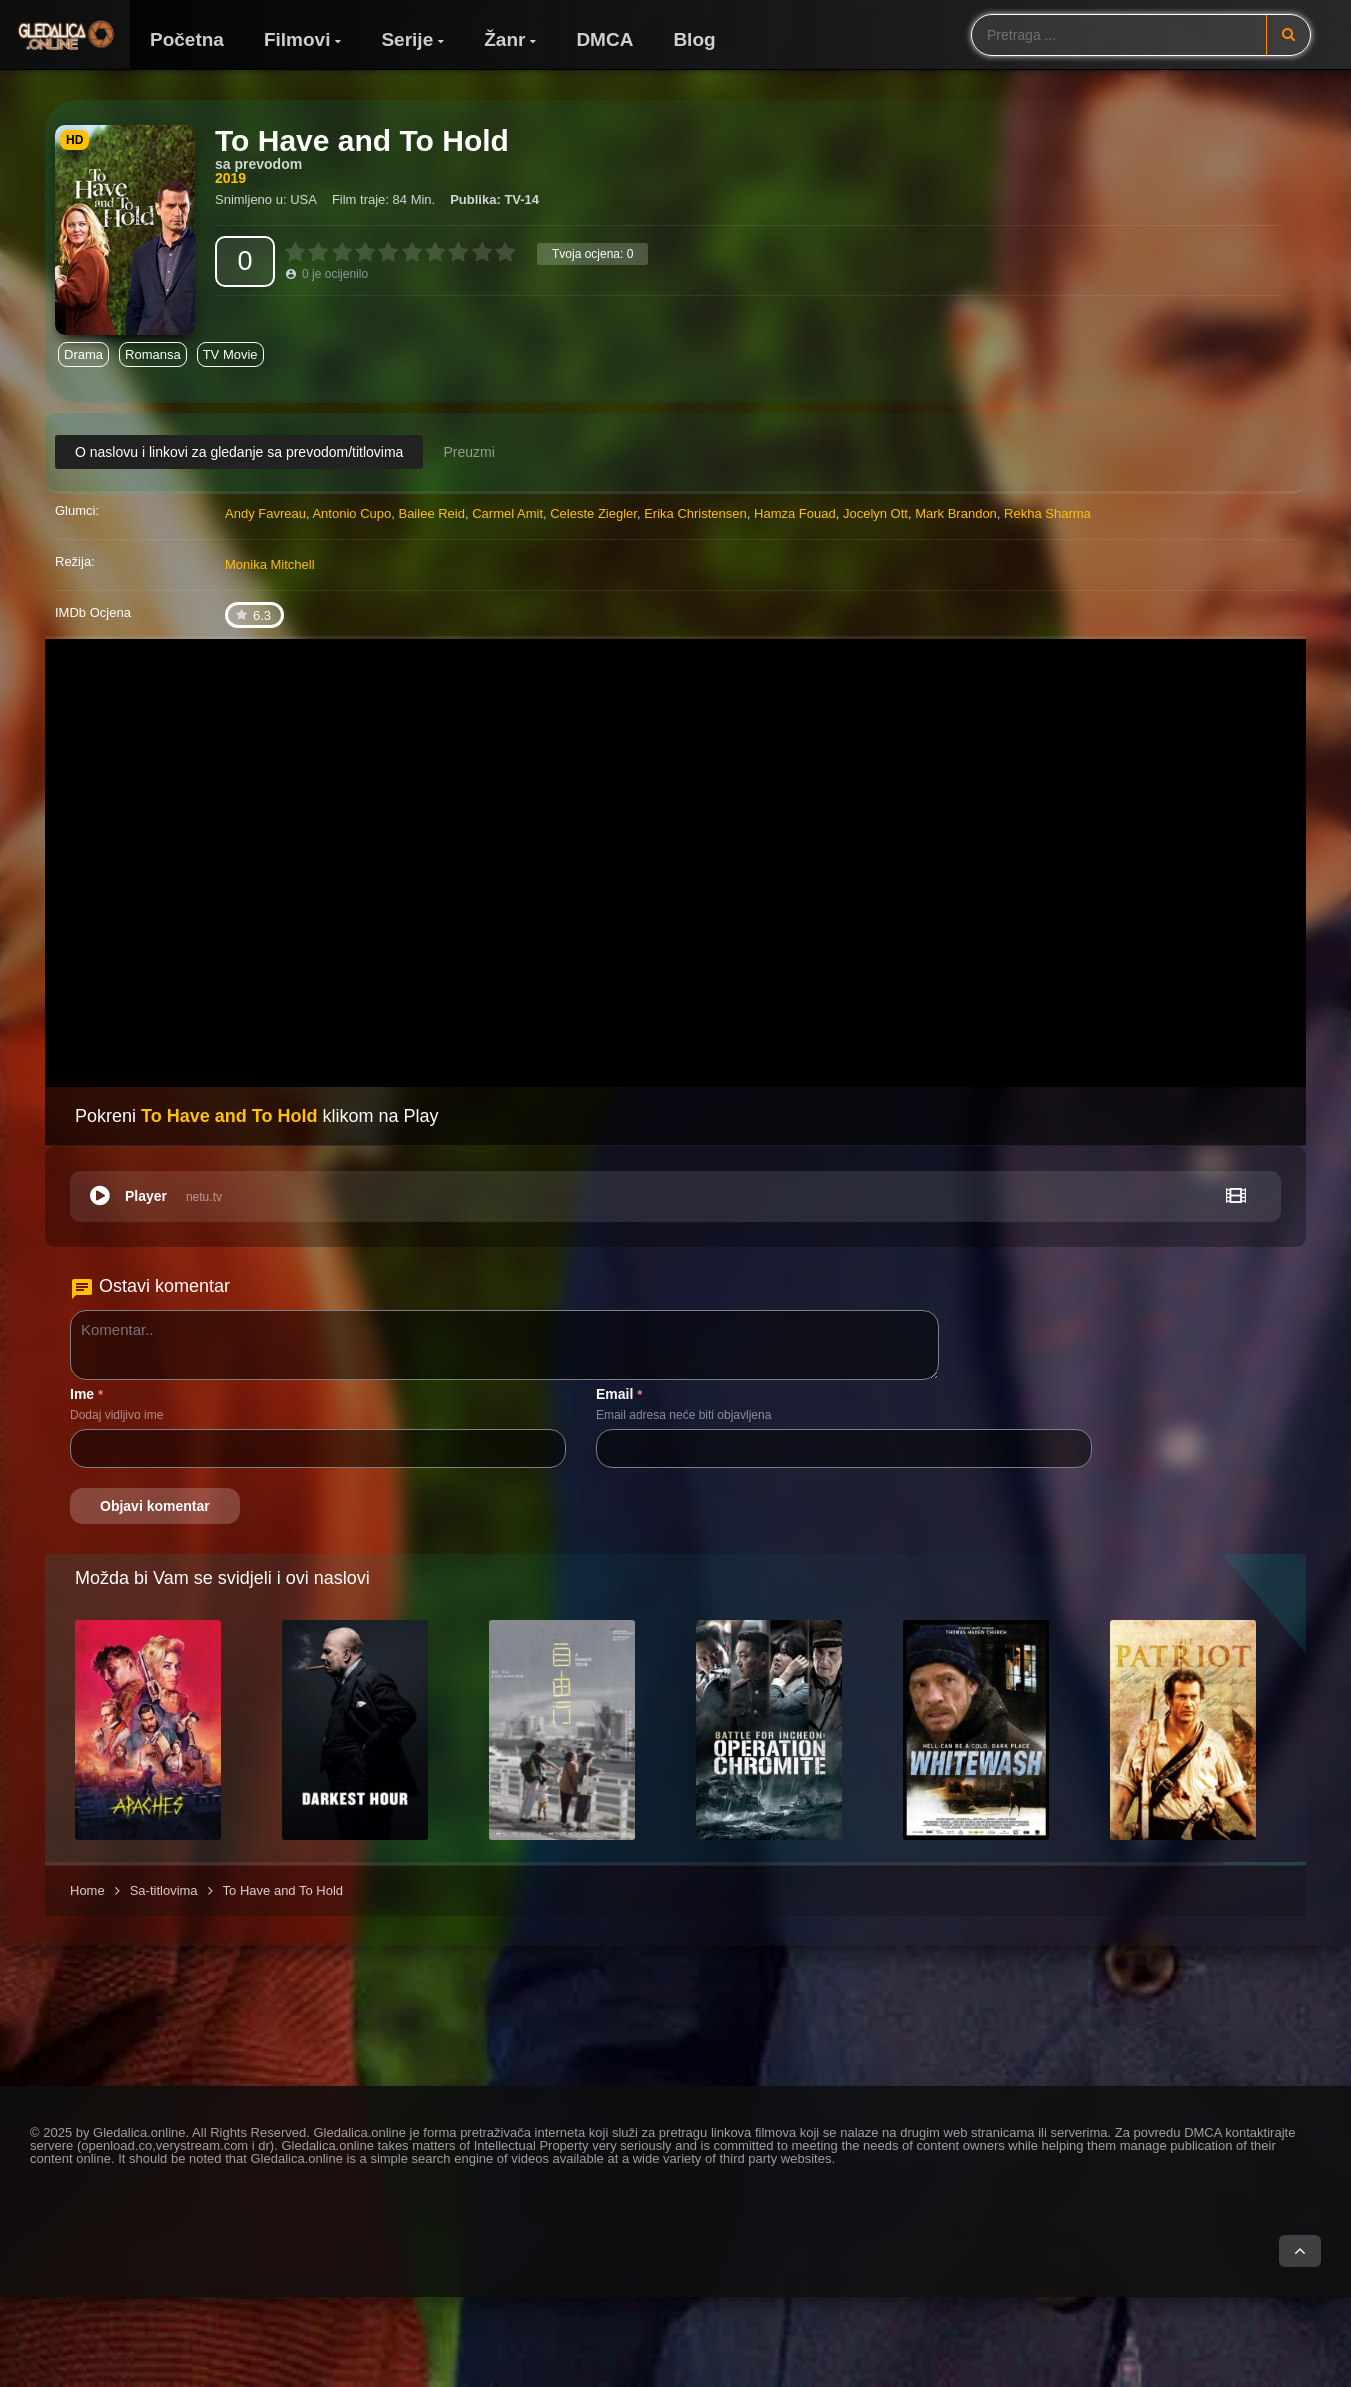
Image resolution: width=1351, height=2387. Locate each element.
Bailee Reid (431, 513)
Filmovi (297, 39)
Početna (187, 39)
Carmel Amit (507, 513)
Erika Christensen (695, 513)
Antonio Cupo (351, 513)
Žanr (504, 39)
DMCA (604, 39)
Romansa (153, 354)
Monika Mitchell (270, 564)
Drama (83, 354)
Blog (694, 39)
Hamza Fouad (795, 513)
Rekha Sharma (1047, 513)
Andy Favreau (265, 513)
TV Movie (230, 354)
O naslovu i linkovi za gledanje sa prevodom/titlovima (239, 452)
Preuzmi (468, 452)
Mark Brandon (956, 513)
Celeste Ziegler (593, 513)
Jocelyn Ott (875, 513)
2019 (230, 178)
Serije (407, 39)
